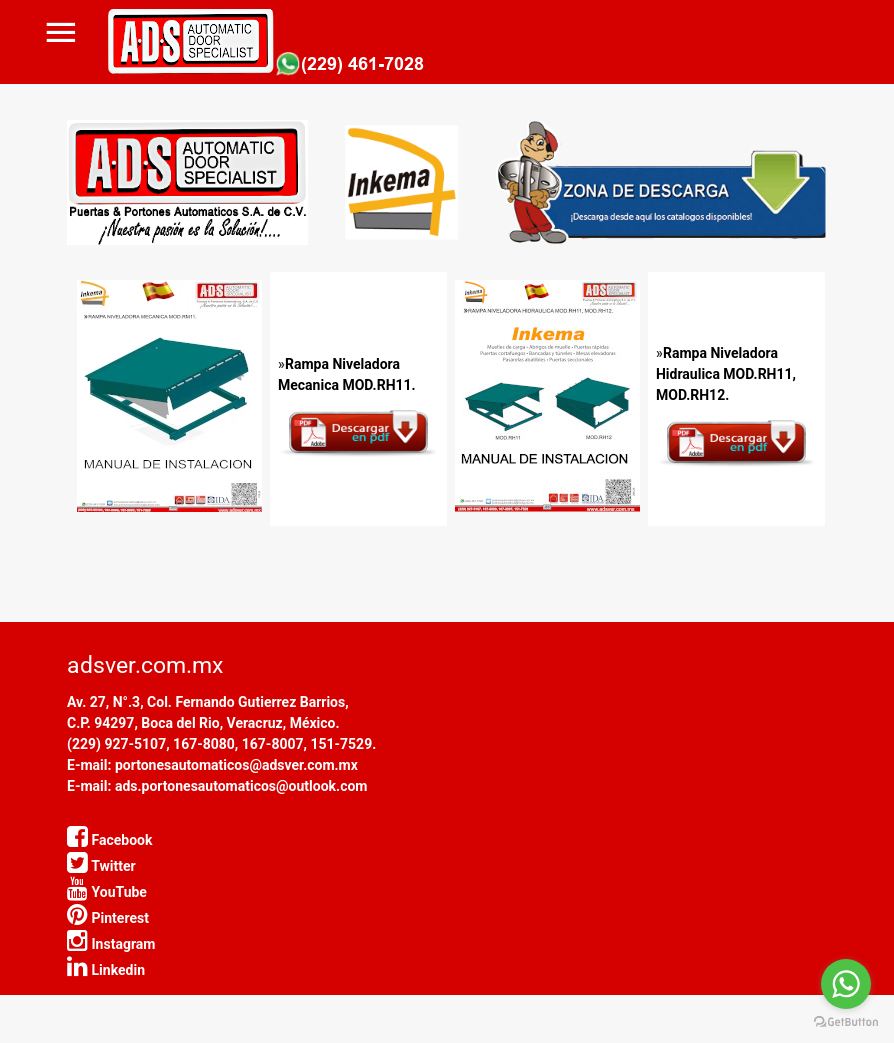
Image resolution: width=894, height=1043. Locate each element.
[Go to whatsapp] (846, 984)
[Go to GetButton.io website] (846, 1022)
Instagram (111, 944)
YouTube (107, 892)
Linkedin (106, 970)
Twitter (101, 866)
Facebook (109, 840)
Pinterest (108, 918)
